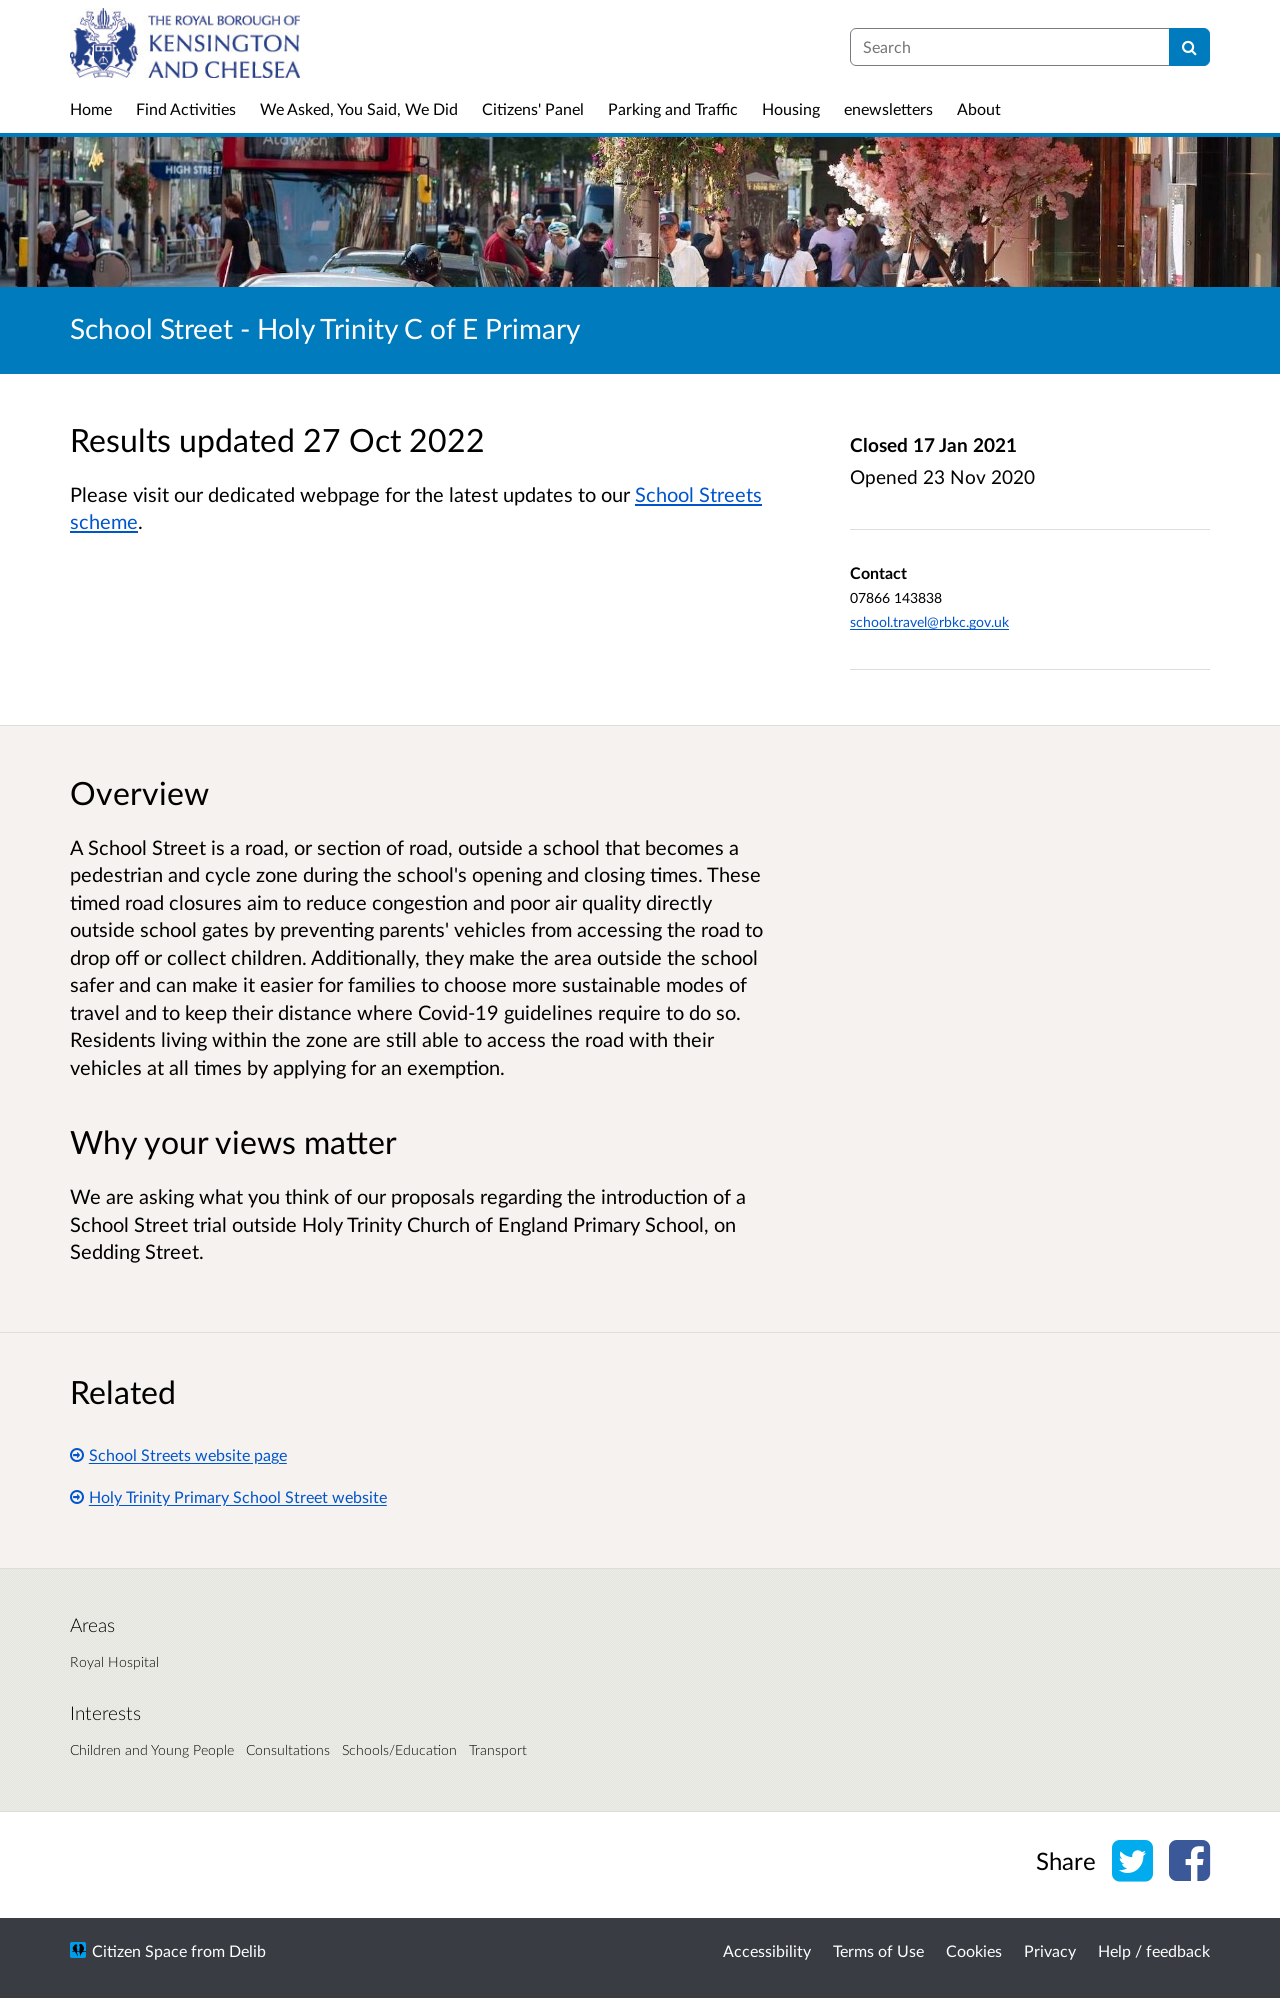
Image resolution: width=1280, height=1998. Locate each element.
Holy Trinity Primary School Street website (228, 1496)
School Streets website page (178, 1454)
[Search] (1189, 47)
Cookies (974, 1950)
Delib (247, 1950)
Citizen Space (139, 1950)
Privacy (1050, 1950)
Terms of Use (878, 1950)
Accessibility (767, 1950)
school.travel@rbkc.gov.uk (929, 621)
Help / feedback (1154, 1950)
